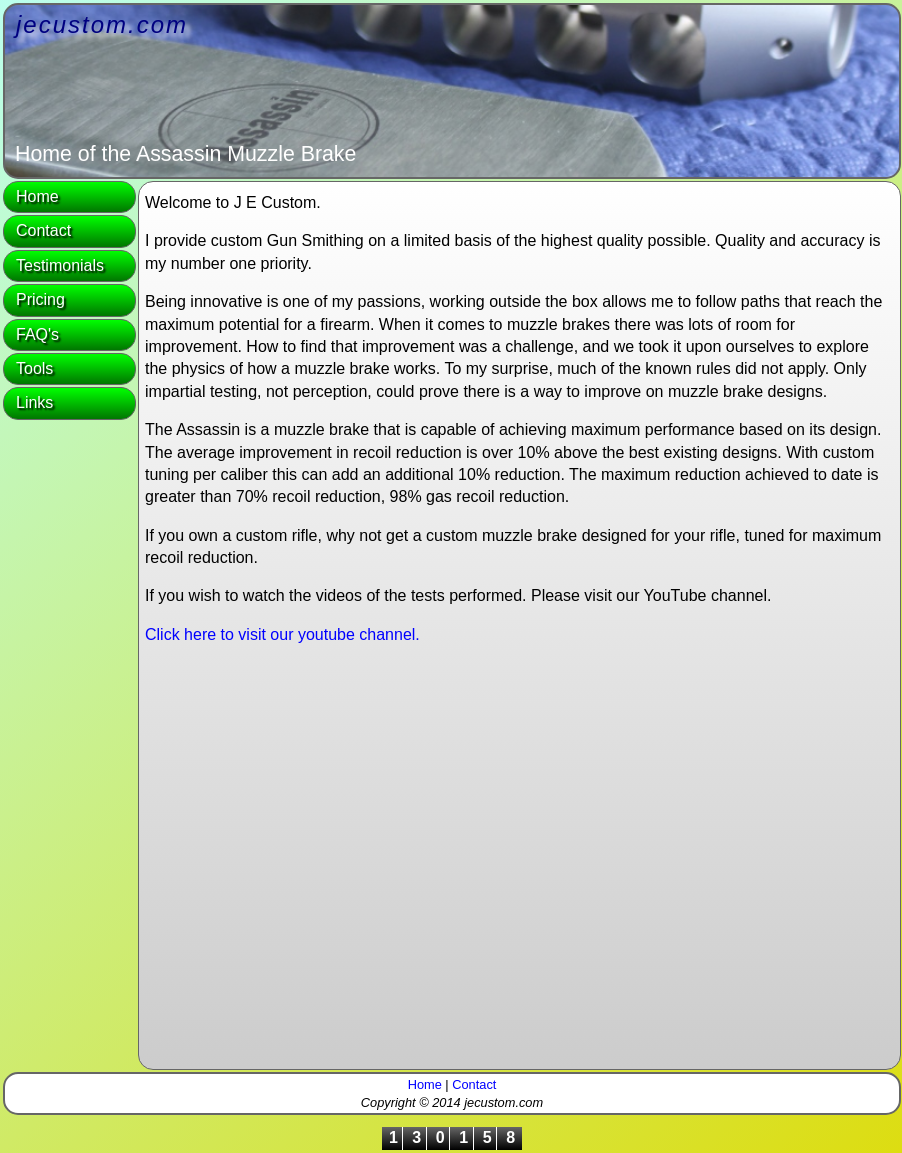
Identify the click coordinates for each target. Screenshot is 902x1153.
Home (37, 196)
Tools (34, 368)
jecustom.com (102, 24)
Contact (43, 230)
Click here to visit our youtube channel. (282, 634)
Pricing (40, 299)
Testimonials (60, 265)
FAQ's (37, 334)
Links (34, 402)
